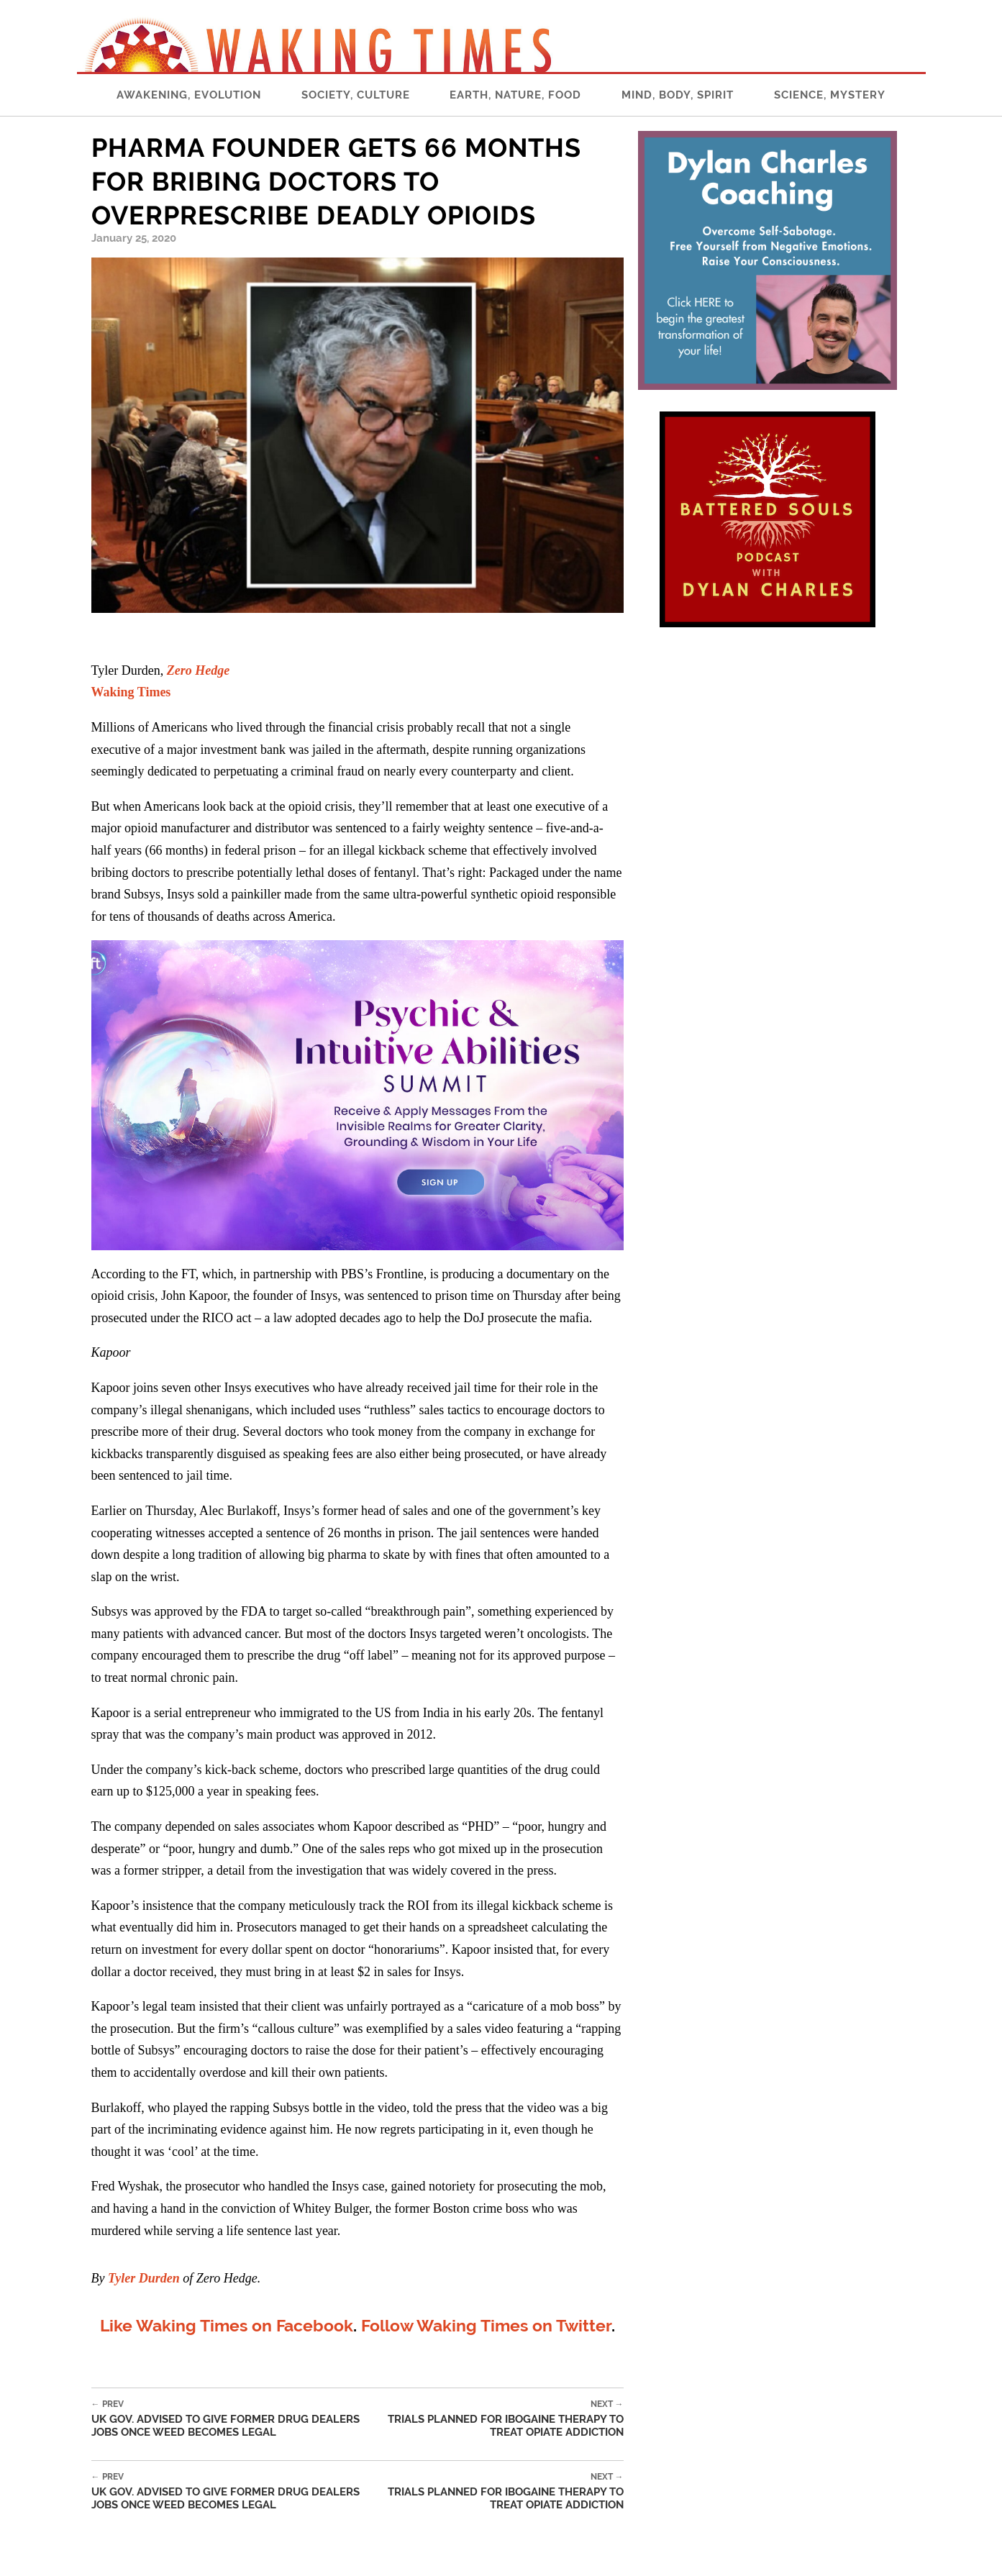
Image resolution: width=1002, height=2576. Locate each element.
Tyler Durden (144, 2278)
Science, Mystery (829, 94)
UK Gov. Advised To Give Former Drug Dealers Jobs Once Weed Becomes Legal (237, 2419)
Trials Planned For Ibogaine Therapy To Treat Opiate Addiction (504, 2419)
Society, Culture (355, 94)
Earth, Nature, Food (515, 94)
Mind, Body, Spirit (677, 94)
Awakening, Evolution (189, 94)
